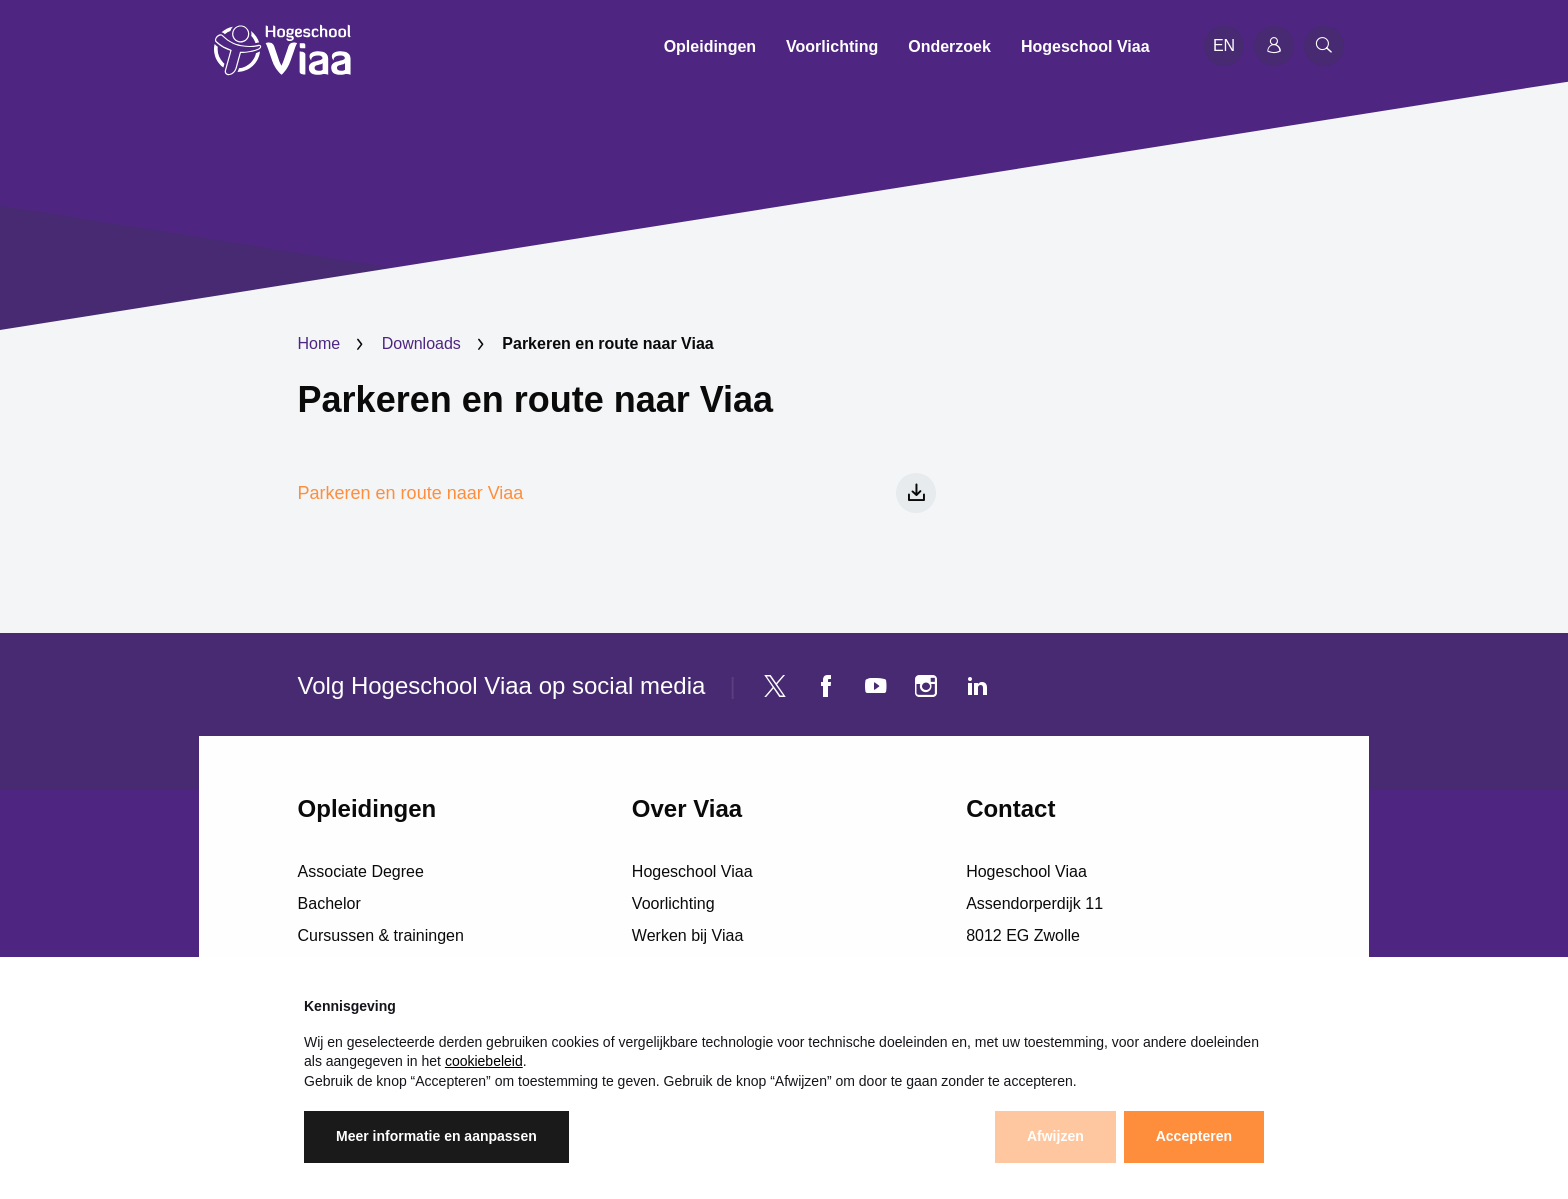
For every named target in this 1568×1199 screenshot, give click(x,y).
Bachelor (329, 903)
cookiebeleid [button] (484, 1061)
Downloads (421, 343)
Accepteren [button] (1194, 1137)
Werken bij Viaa (687, 935)
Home (319, 343)
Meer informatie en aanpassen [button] (436, 1137)
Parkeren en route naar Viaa (536, 399)
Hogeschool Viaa (692, 871)
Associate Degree (361, 871)
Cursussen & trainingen (381, 935)
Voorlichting (673, 903)
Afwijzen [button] (1055, 1137)
